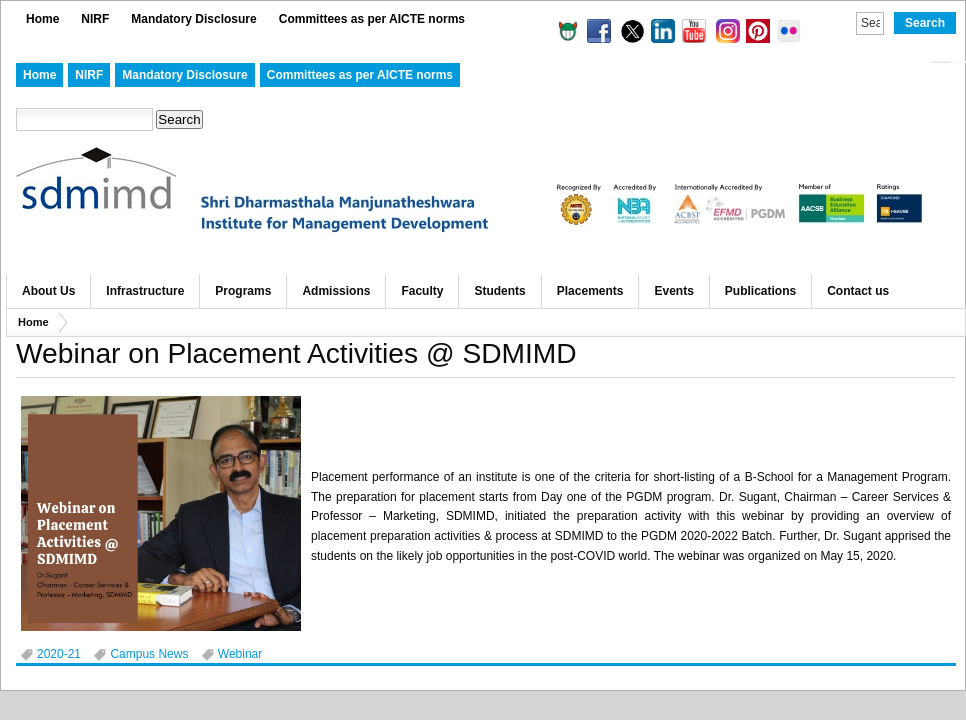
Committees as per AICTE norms (372, 19)
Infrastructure (145, 291)
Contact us (858, 291)
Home (42, 19)
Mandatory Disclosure (193, 19)
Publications (760, 291)
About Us (48, 291)
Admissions (336, 291)
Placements (590, 291)
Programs (243, 291)
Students (499, 291)
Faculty (422, 291)
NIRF (95, 19)
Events (673, 291)
